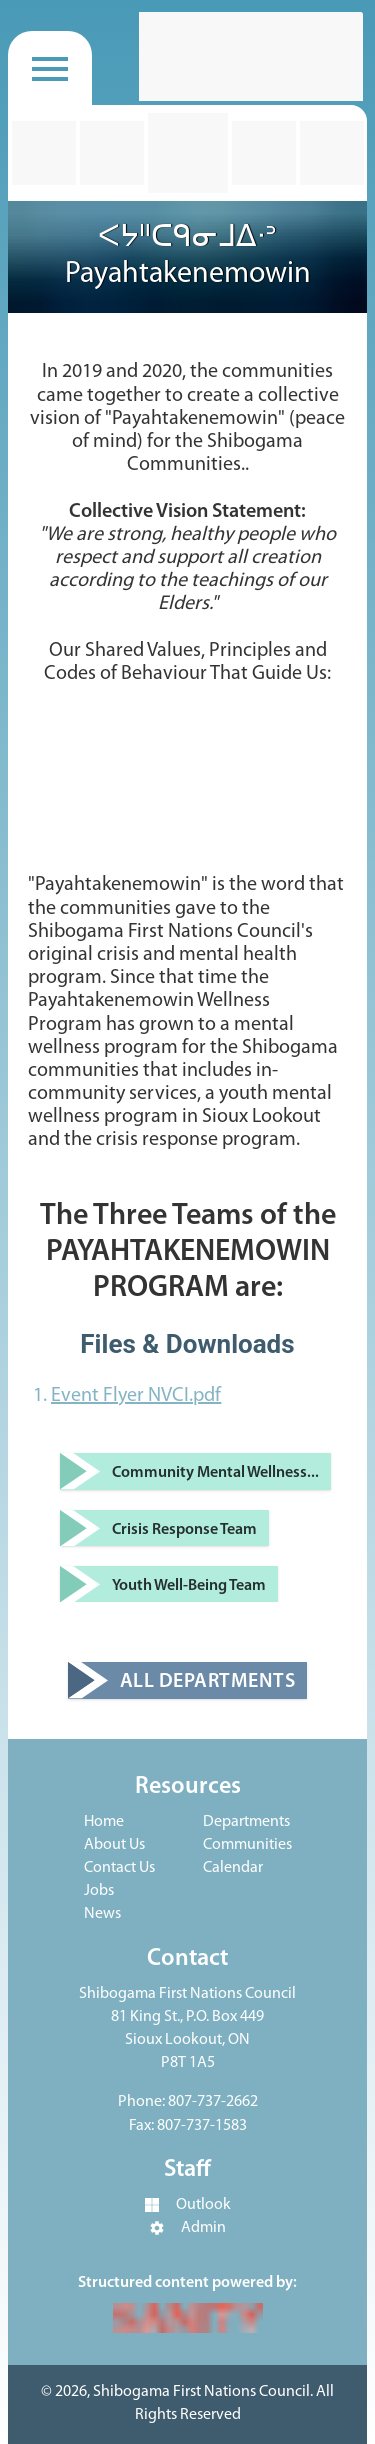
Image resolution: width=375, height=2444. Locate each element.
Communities (247, 1845)
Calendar (233, 1868)
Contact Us (119, 1868)
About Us (114, 1845)
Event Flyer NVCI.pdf (136, 1396)
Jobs (99, 1891)
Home (104, 1822)
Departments (246, 1822)
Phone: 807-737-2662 (188, 2102)
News (102, 1914)
